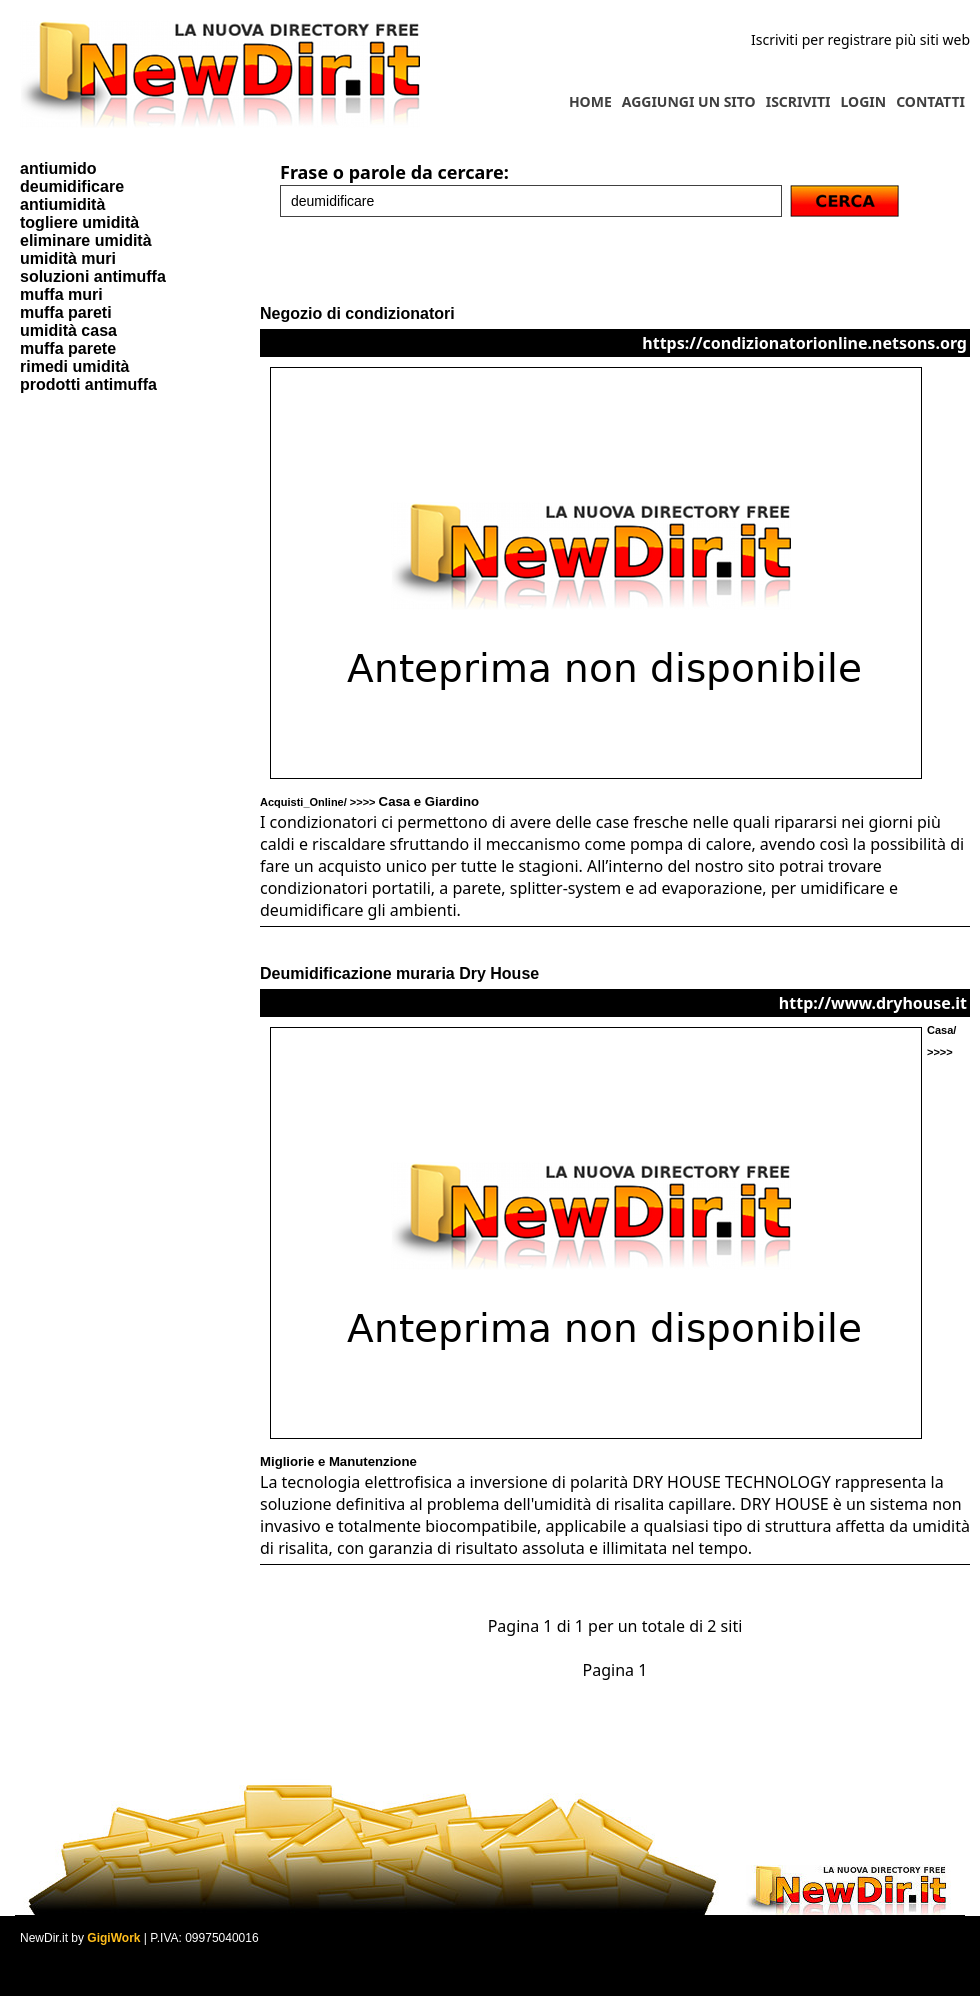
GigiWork (113, 1938)
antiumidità (62, 204)
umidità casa (68, 330)
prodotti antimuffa (88, 384)
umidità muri (68, 258)
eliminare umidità (86, 240)
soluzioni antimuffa (93, 276)
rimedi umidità (74, 366)
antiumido (58, 168)
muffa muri (61, 294)
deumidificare (72, 186)
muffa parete (68, 348)
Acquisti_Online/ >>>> (369, 802)
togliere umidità (79, 222)
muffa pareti (66, 312)
